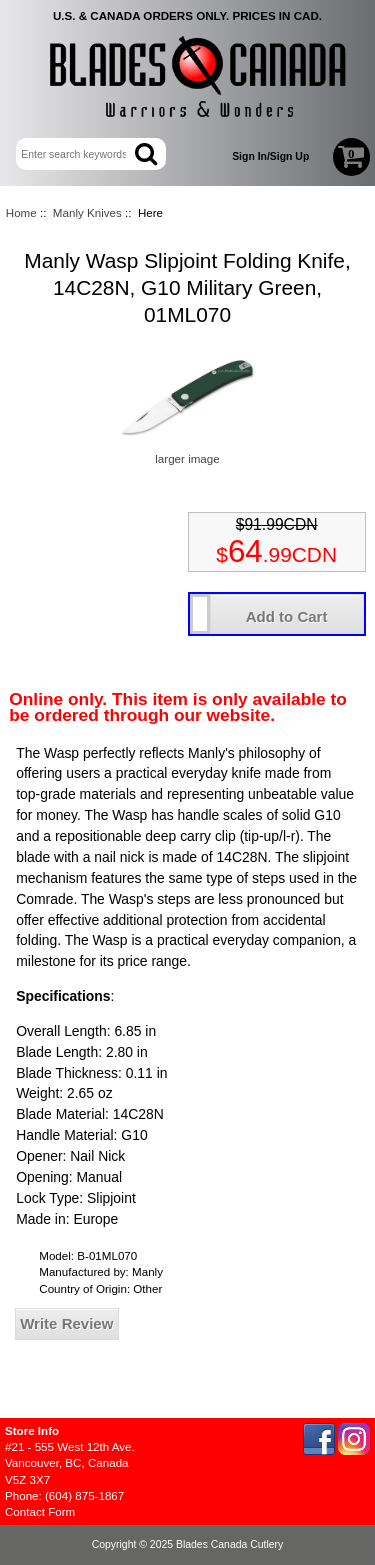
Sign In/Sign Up (270, 156)
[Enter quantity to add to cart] (200, 614)
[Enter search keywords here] (77, 154)
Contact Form (40, 1511)
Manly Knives (87, 212)
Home (21, 212)
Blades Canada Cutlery (229, 1544)
